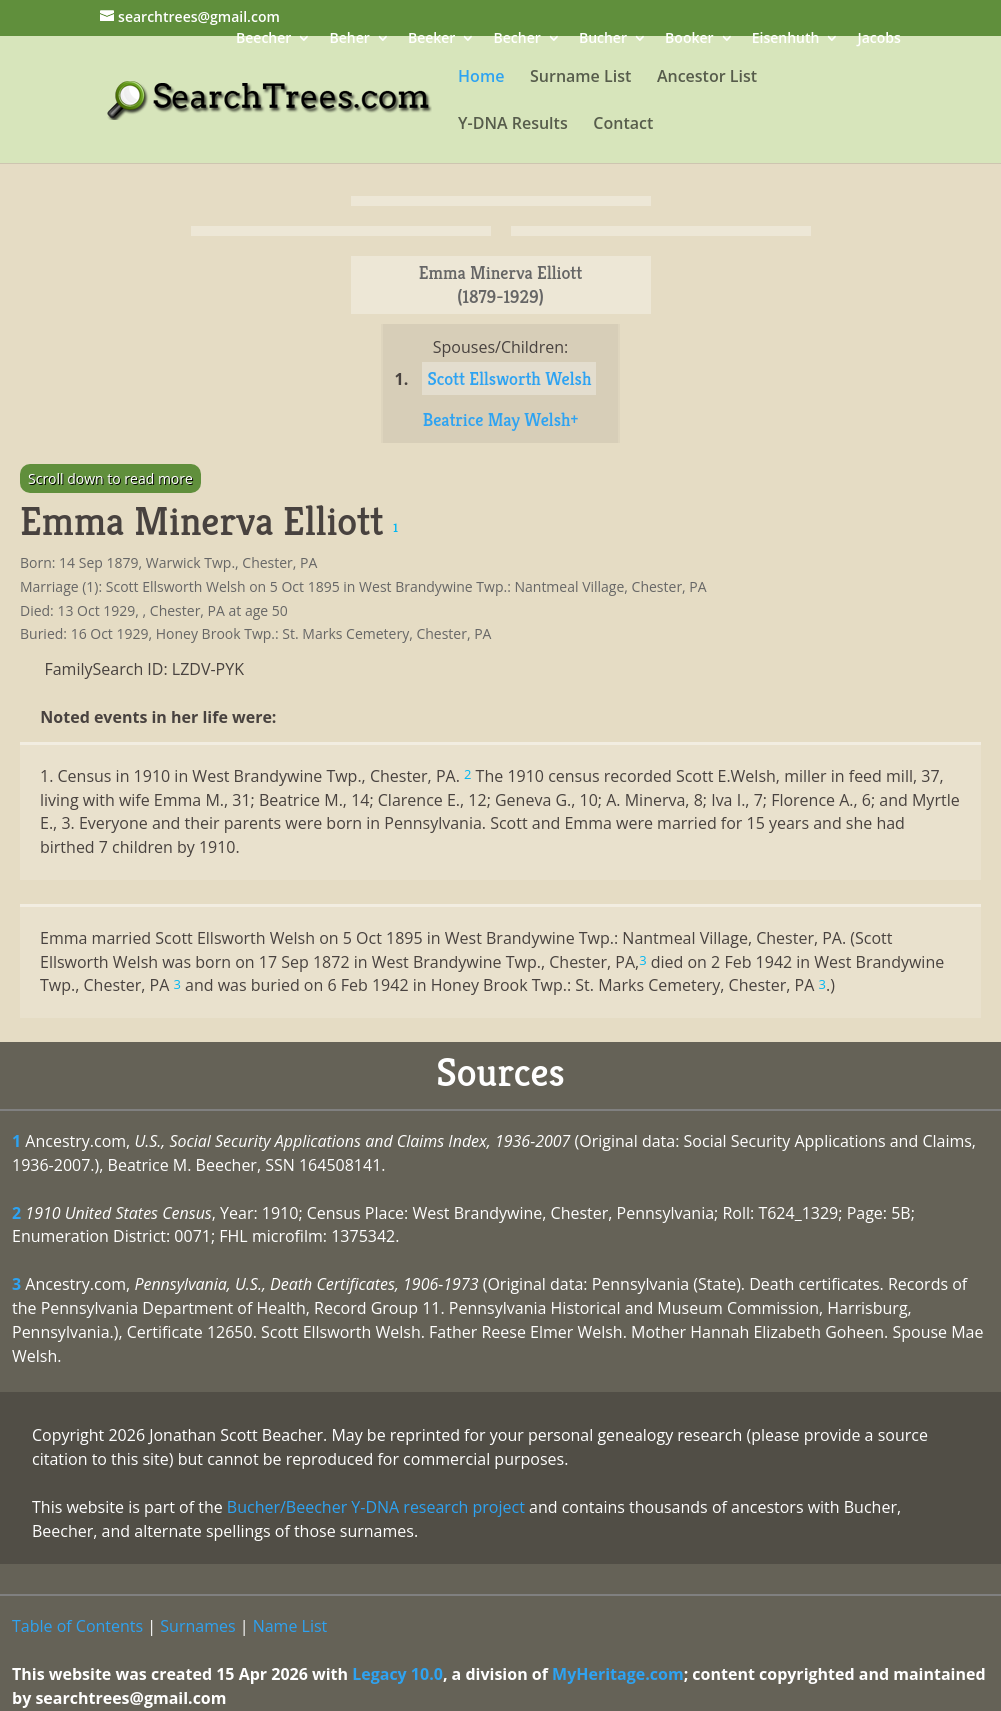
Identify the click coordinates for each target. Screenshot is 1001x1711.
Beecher (263, 39)
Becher (517, 39)
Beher (349, 39)
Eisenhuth (786, 39)
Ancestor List (707, 78)
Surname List (580, 78)
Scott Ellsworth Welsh (509, 378)
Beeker (432, 39)
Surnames (197, 1626)
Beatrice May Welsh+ (501, 419)
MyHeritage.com (618, 1674)
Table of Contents (77, 1626)
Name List (290, 1626)
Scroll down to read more (110, 478)
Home (481, 78)
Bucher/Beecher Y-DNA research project (376, 1507)
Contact (623, 125)
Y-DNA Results (513, 125)
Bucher (603, 39)
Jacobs (879, 39)
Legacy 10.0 (397, 1674)
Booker (689, 39)
